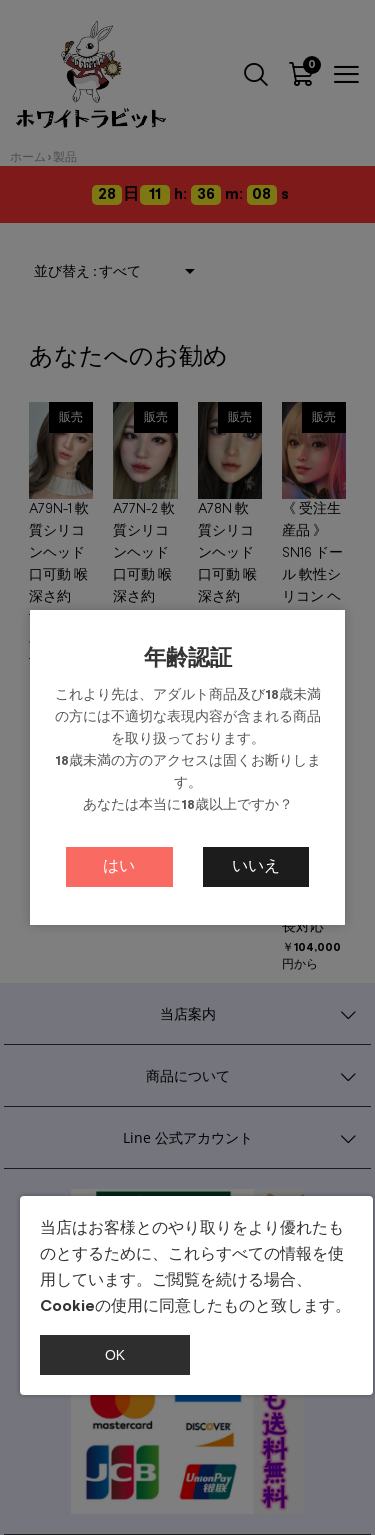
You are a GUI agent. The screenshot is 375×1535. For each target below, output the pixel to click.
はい (119, 866)
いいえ (256, 866)
